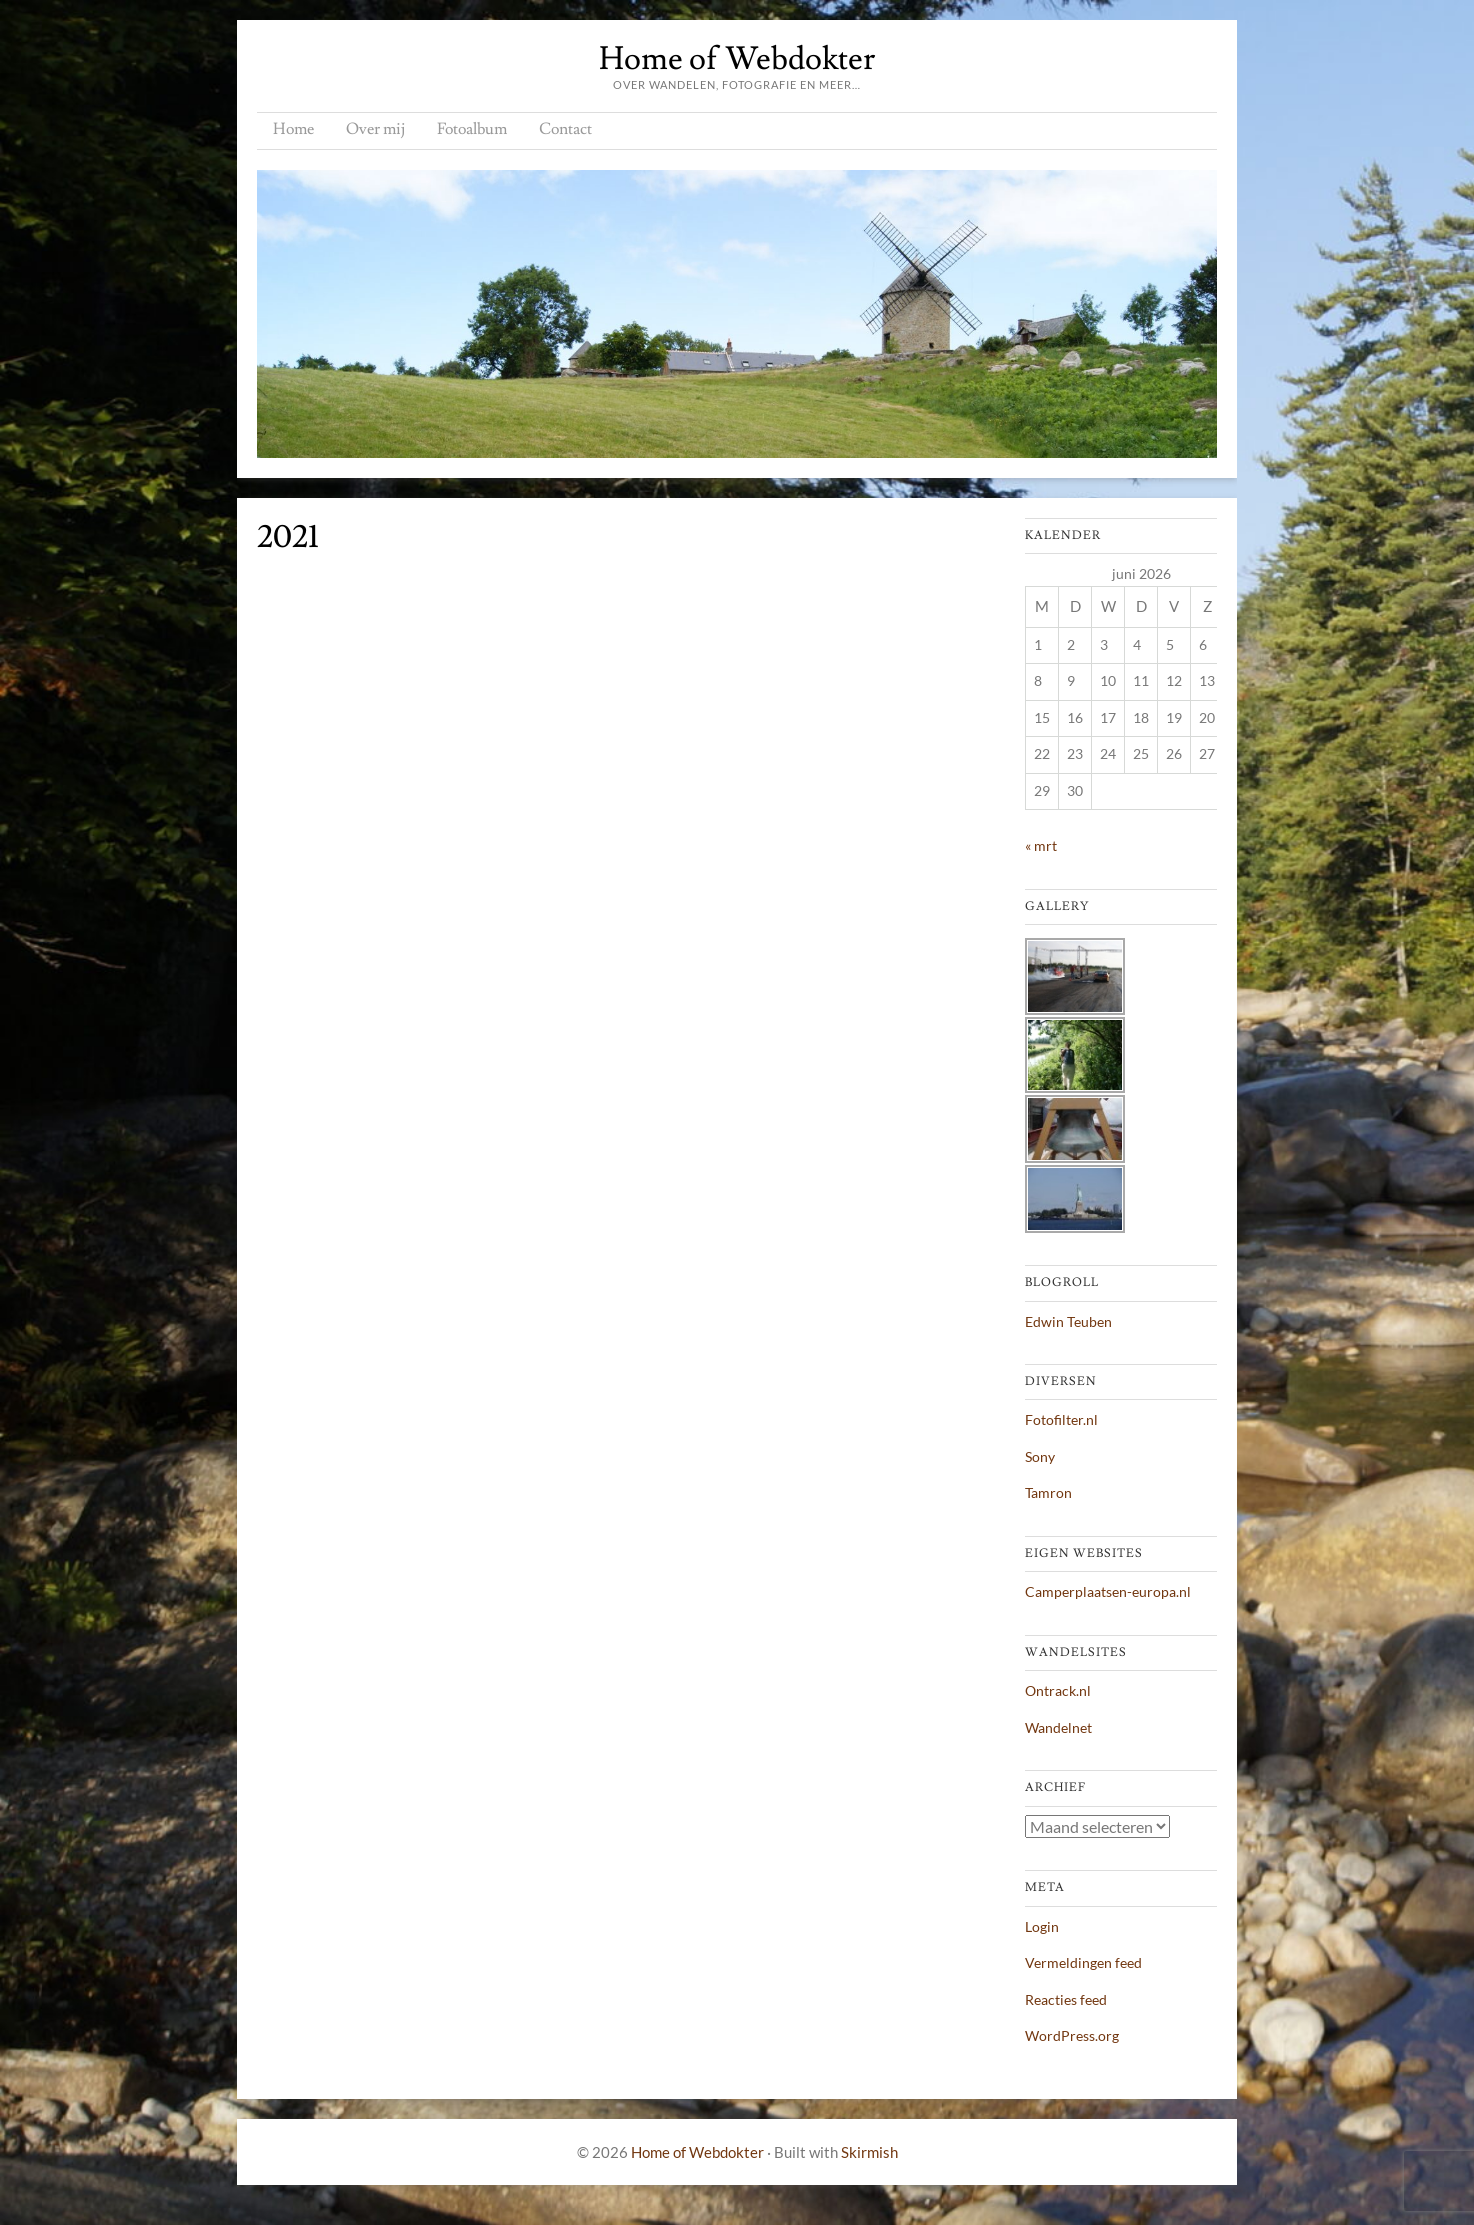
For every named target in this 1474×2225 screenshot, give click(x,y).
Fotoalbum (472, 129)
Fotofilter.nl (1061, 1419)
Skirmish (869, 2152)
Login (1042, 1926)
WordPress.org (1072, 2035)
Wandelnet (1058, 1727)
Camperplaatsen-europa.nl (1108, 1591)
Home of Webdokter (737, 59)
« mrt (1041, 845)
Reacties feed (1066, 1999)
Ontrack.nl (1058, 1690)
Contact (565, 129)
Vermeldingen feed (1083, 1962)
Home (293, 129)
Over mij (375, 129)
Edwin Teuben (1068, 1321)
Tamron (1048, 1492)
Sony (1040, 1456)
